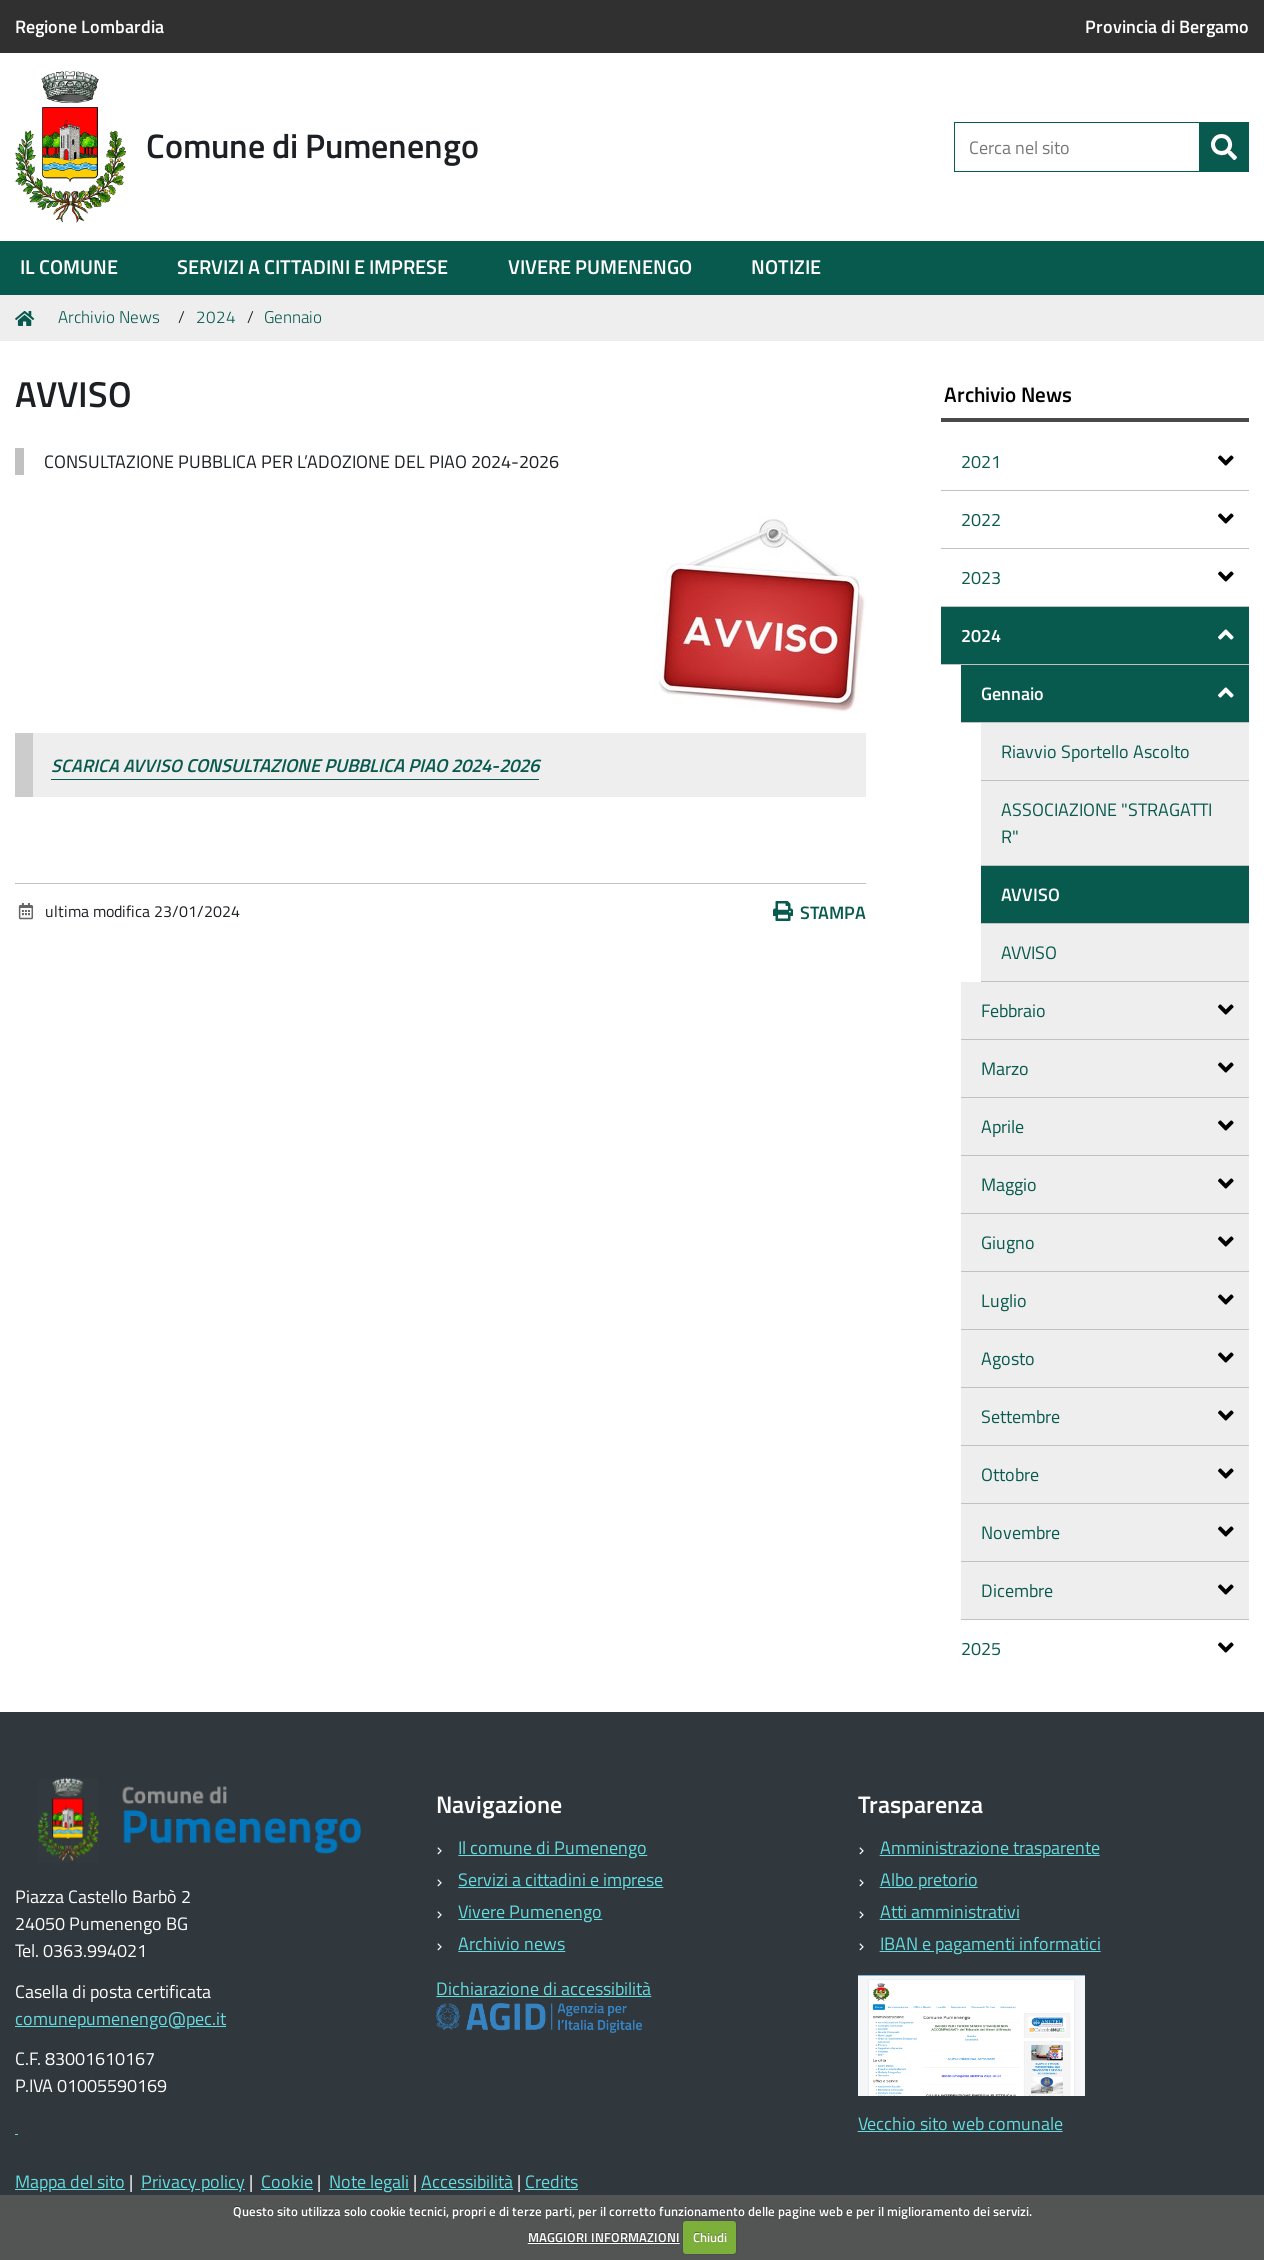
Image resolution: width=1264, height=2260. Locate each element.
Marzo (1108, 1068)
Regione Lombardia (89, 26)
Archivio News (109, 317)
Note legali (369, 2181)
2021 (1098, 461)
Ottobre (1108, 1474)
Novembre (1108, 1532)
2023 (1098, 577)
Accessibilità (467, 2181)
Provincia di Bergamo (1167, 26)
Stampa (820, 912)
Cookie (287, 2181)
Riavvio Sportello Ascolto (1095, 751)
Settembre (1108, 1416)
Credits (551, 2181)
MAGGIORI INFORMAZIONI (604, 2237)
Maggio (1108, 1184)
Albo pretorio (929, 1879)
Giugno (1108, 1242)
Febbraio (1108, 1010)
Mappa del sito (70, 2181)
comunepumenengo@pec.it (120, 2018)
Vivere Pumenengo (530, 1911)
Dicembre (1108, 1590)
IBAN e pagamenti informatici (990, 1943)
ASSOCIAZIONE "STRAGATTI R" (1106, 823)
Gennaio (293, 317)
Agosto (1108, 1358)
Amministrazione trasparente (990, 1847)
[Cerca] (1224, 147)
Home (28, 317)
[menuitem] (69, 268)
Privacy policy (193, 2181)
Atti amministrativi (950, 1911)
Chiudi (710, 2237)
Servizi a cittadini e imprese (560, 1879)
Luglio (1108, 1300)
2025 (1098, 1648)
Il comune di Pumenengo (552, 1847)
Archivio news (511, 1943)
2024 (216, 317)
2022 (1098, 519)
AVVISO (1030, 894)
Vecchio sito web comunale (960, 2123)
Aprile (1108, 1126)
